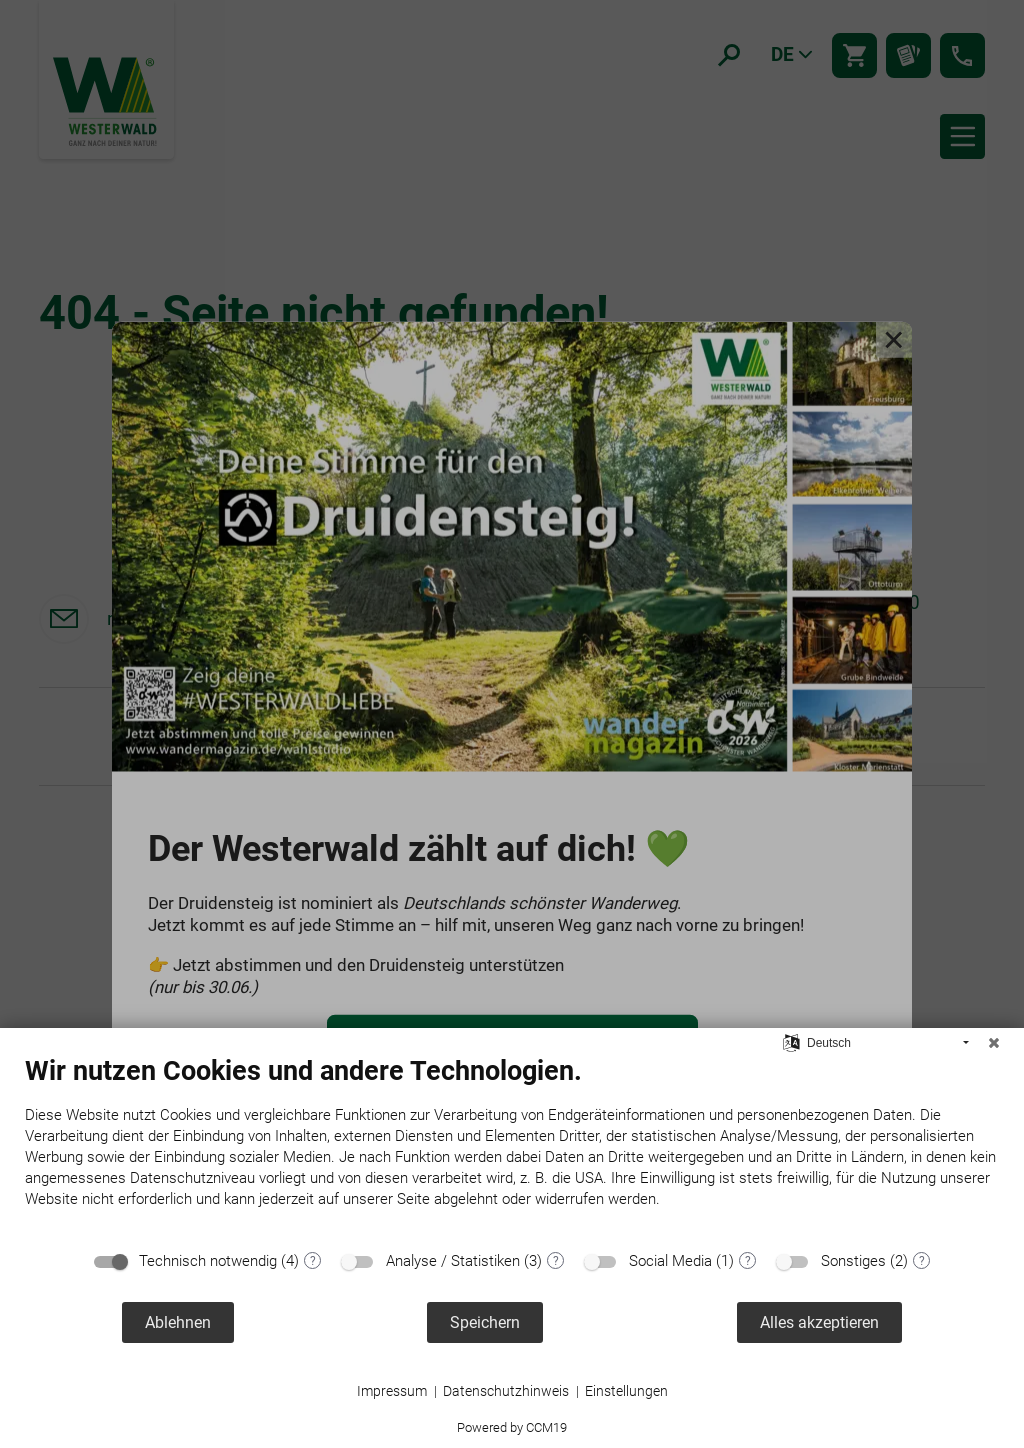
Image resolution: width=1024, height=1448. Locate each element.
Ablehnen (178, 1322)
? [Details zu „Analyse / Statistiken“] (556, 1261)
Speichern (485, 1322)
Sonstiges (853, 1261)
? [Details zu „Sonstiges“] (922, 1261)
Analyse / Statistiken (453, 1261)
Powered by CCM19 (512, 1427)
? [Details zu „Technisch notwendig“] (313, 1261)
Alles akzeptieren (819, 1322)
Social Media (670, 1261)
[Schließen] (994, 1043)
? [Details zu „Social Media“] (748, 1261)
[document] (512, 1147)
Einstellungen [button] (626, 1391)
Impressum (392, 1391)
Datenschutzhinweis (506, 1391)
